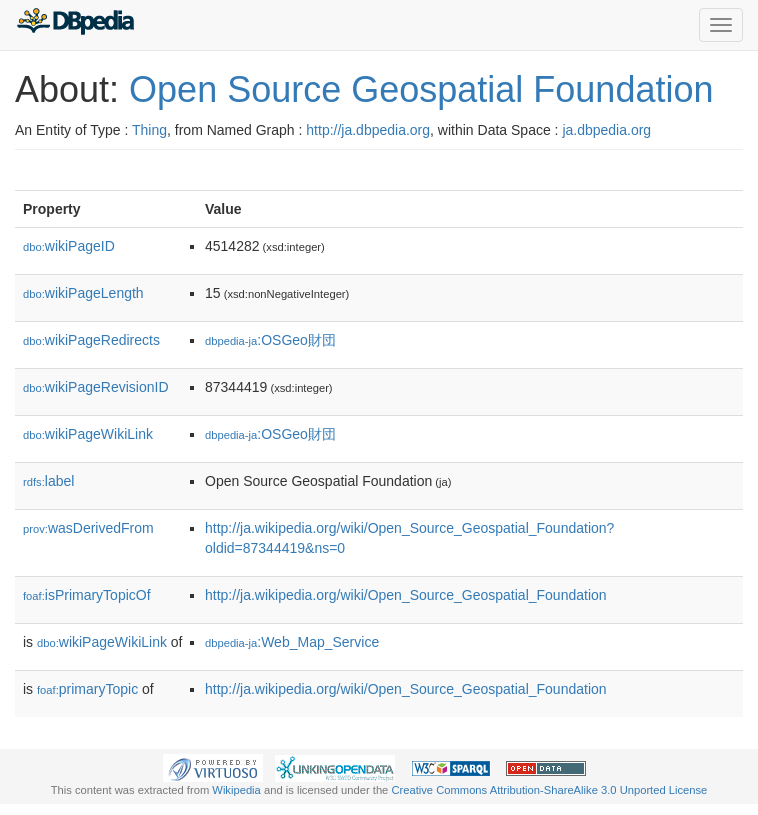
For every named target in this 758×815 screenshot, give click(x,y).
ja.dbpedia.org (606, 130)
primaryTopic (87, 689)
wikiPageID (69, 246)
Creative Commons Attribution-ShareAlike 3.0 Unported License (549, 790)
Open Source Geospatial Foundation (421, 89)
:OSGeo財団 (270, 340)
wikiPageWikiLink (88, 434)
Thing (149, 130)
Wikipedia (236, 790)
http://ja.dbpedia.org (368, 130)
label (48, 481)
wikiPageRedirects (91, 340)
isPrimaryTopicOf (87, 595)
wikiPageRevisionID (96, 387)
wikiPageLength (83, 293)
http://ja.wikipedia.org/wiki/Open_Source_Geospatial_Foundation (406, 595)
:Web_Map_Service (292, 642)
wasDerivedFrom (88, 528)
